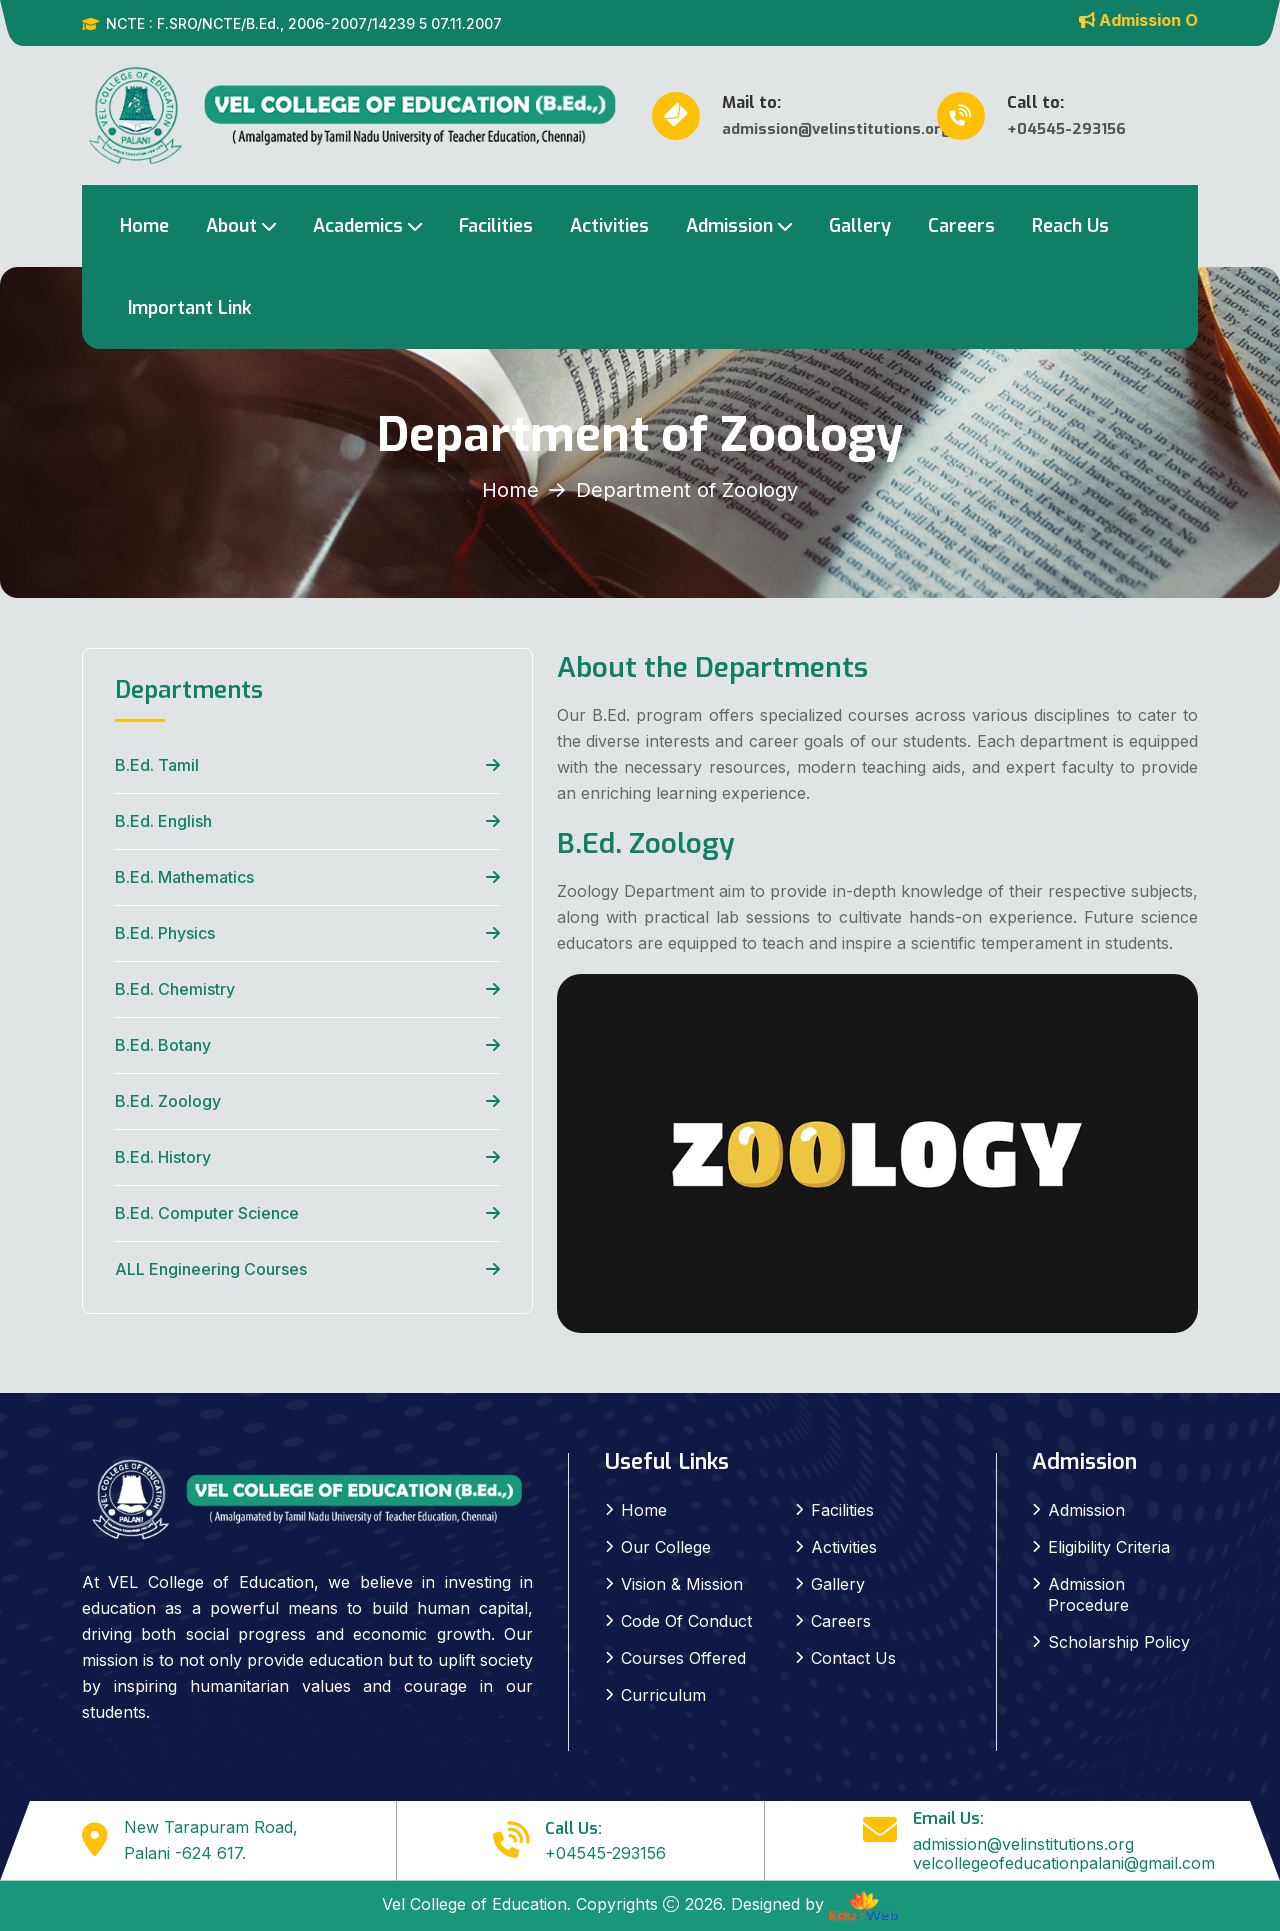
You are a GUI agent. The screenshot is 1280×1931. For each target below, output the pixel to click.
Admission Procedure (1088, 1594)
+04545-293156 (605, 1853)
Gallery (860, 226)
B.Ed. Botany (163, 1045)
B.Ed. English (163, 821)
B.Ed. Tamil (157, 765)
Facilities (496, 226)
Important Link (190, 308)
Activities (609, 226)
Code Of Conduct (686, 1621)
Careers (961, 226)
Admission (729, 226)
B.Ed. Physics (165, 933)
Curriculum (663, 1695)
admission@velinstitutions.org (1023, 1844)
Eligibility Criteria (1109, 1547)
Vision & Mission (682, 1584)
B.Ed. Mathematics (184, 877)
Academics (358, 226)
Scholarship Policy (1119, 1642)
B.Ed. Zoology (168, 1101)
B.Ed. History (163, 1157)
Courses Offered (683, 1658)
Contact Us (853, 1658)
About (231, 226)
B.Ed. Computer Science (207, 1213)
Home (144, 226)
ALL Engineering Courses (211, 1269)
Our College (666, 1547)
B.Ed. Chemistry (175, 989)
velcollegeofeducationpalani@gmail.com (1064, 1863)
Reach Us (1070, 226)
